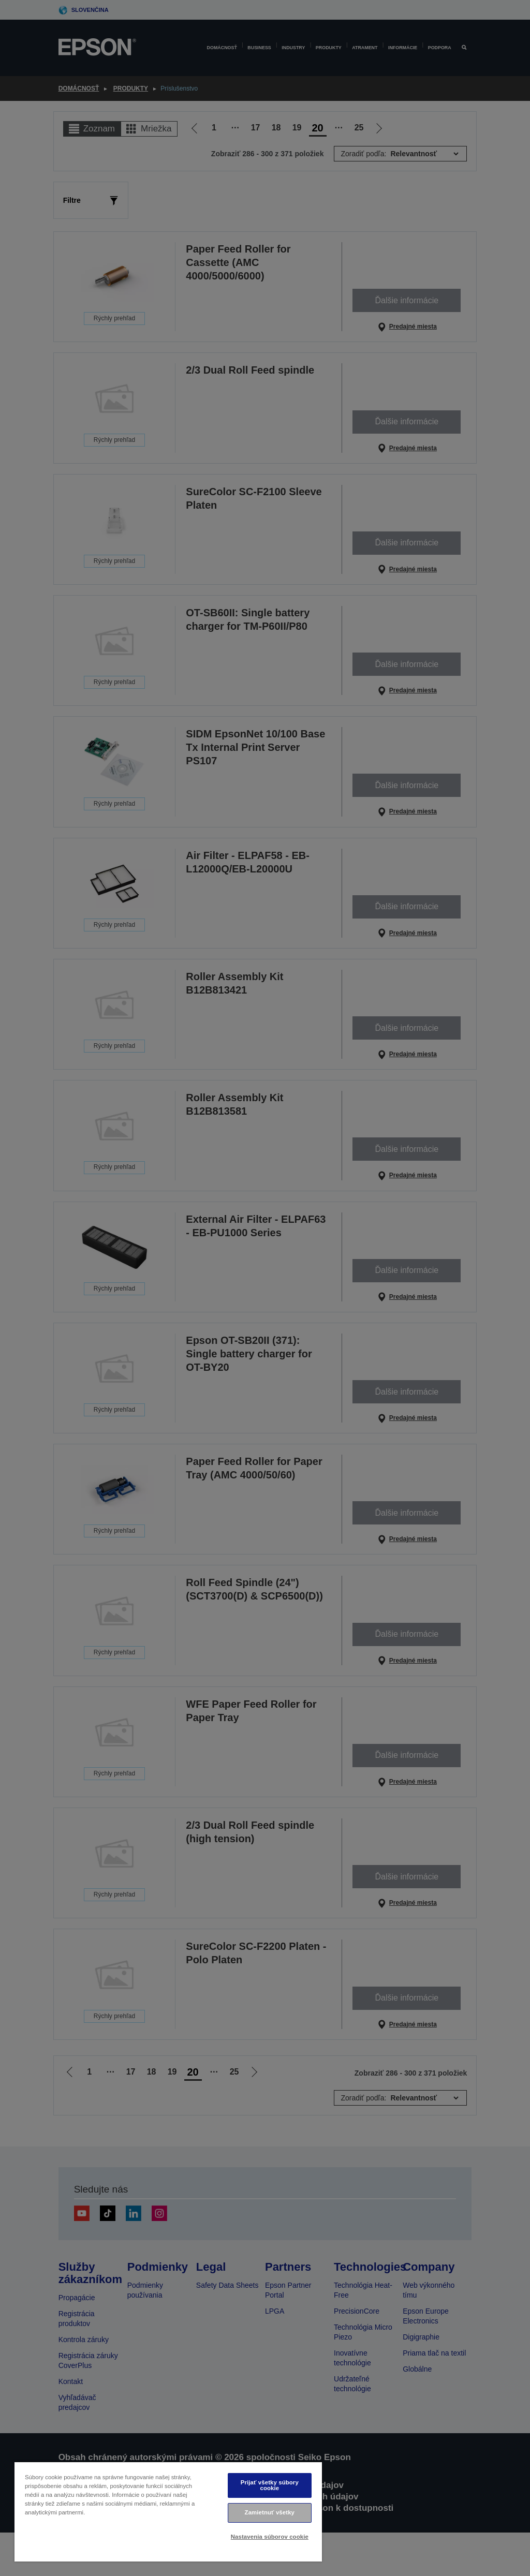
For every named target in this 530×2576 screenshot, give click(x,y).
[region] (168, 2511)
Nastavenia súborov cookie (269, 2537)
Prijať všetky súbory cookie (270, 2485)
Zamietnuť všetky (270, 2512)
